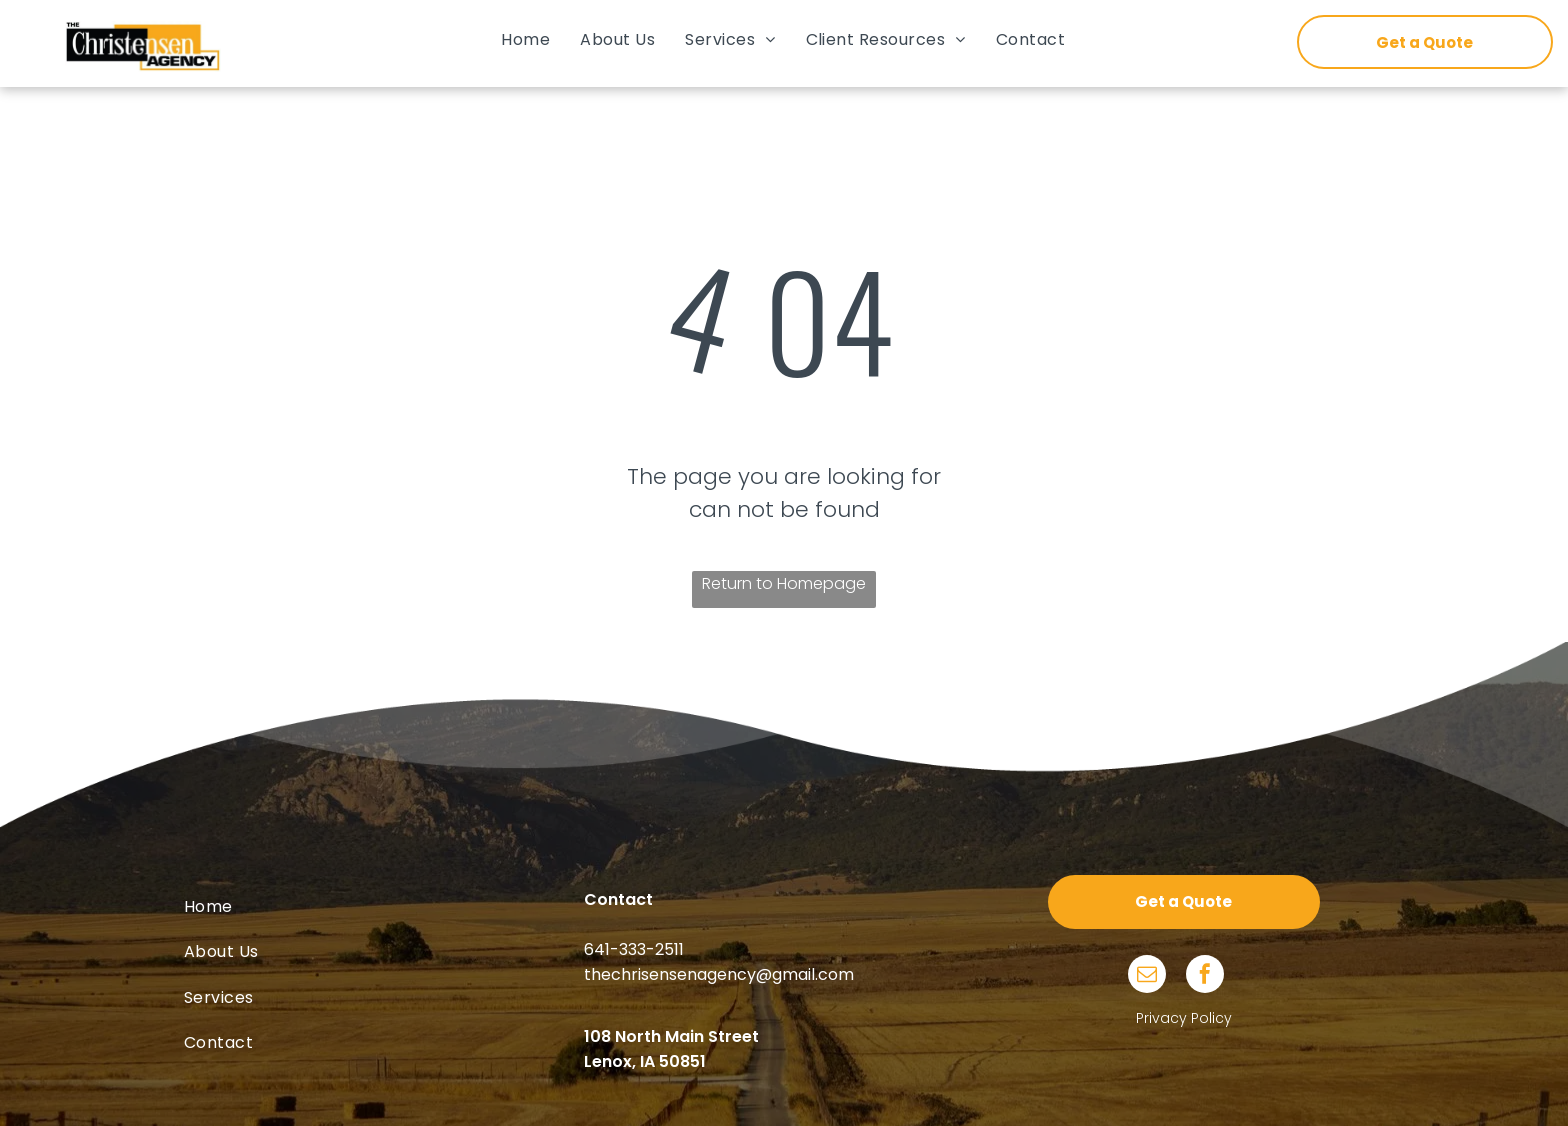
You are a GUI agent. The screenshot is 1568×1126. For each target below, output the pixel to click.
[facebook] (1205, 976)
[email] (1147, 976)
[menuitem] (525, 39)
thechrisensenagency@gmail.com (719, 974)
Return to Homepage (784, 583)
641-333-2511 (634, 949)
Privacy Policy (1184, 1018)
